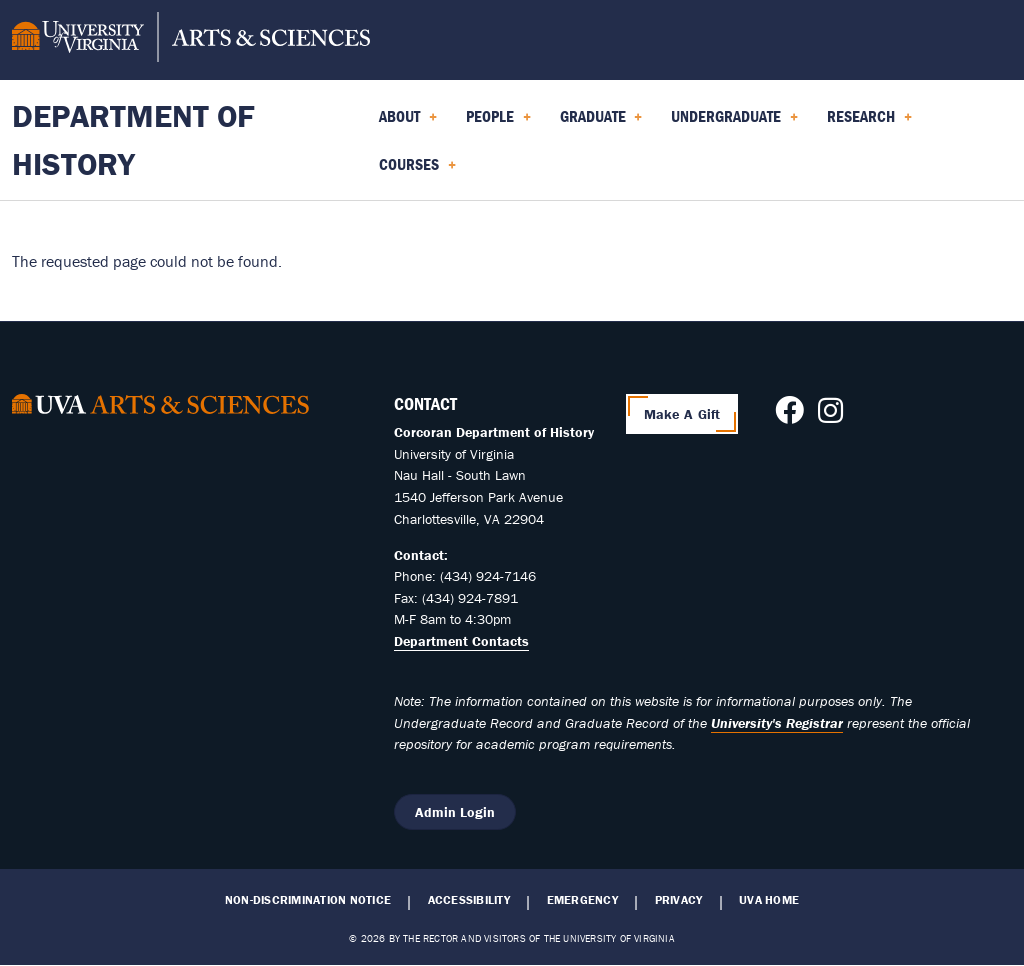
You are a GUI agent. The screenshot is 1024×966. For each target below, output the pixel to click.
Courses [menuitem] (417, 171)
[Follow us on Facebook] (789, 416)
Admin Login (455, 812)
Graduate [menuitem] (601, 123)
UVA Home (769, 900)
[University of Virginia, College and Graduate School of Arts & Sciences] (191, 40)
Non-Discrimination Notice (308, 900)
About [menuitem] (408, 123)
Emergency (582, 900)
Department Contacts (461, 641)
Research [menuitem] (869, 123)
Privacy (679, 900)
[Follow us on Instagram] (830, 416)
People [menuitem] (498, 123)
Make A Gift (682, 414)
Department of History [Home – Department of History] (133, 139)
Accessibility (469, 900)
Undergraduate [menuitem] (734, 123)
